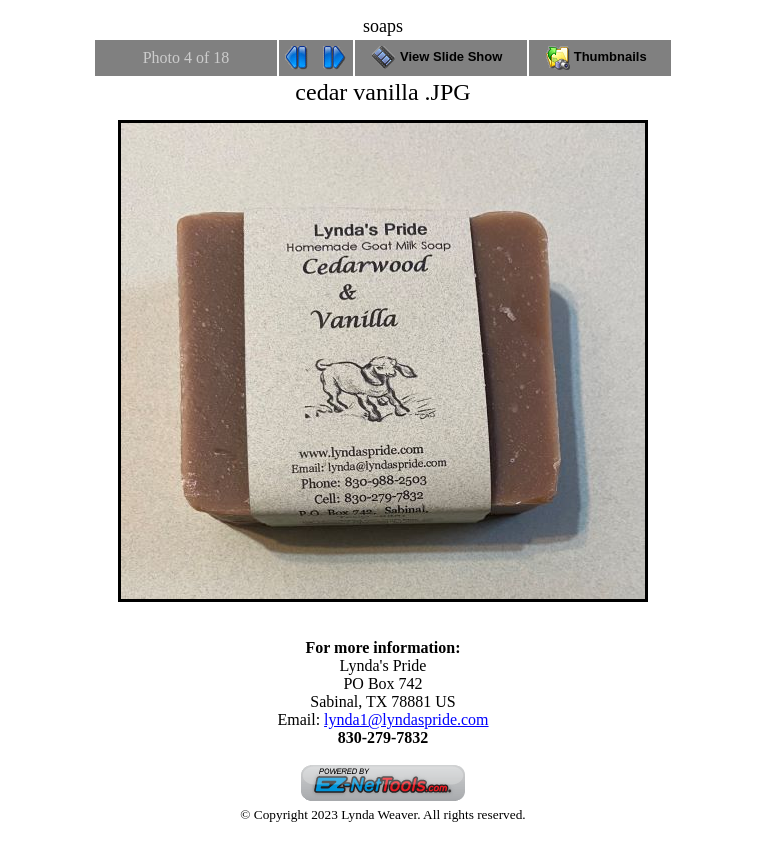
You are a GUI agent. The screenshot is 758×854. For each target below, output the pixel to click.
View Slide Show (440, 56)
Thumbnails (600, 56)
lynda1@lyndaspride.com (406, 719)
